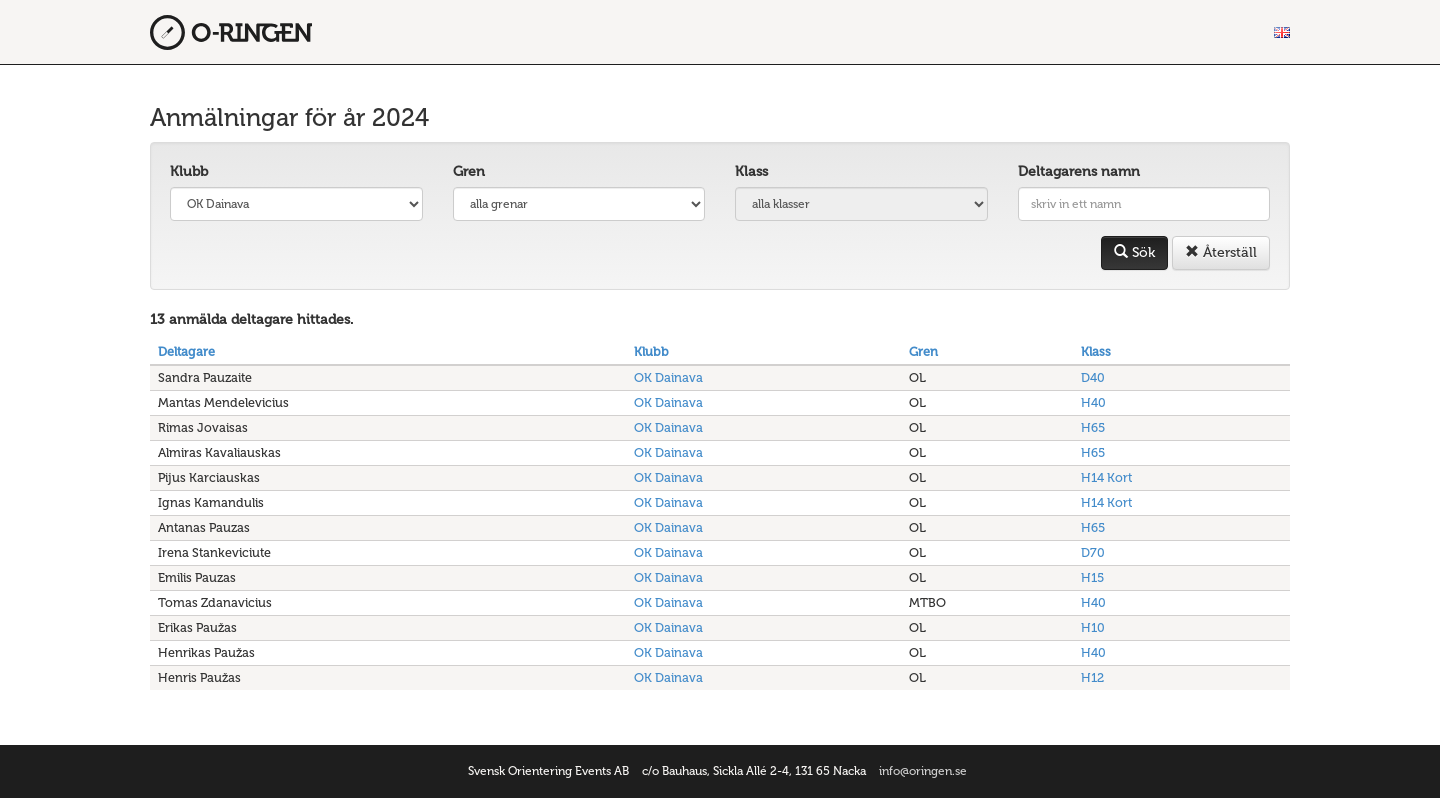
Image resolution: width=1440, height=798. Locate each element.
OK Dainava (668, 377)
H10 (1093, 627)
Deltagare (186, 351)
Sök (1134, 252)
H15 (1092, 577)
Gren (469, 171)
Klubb (189, 171)
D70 (1093, 552)
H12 (1092, 677)
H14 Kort (1106, 477)
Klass (751, 171)
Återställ (1221, 252)
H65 (1093, 427)
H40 (1093, 402)
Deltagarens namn (1079, 171)
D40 (1093, 377)
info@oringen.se (923, 771)
